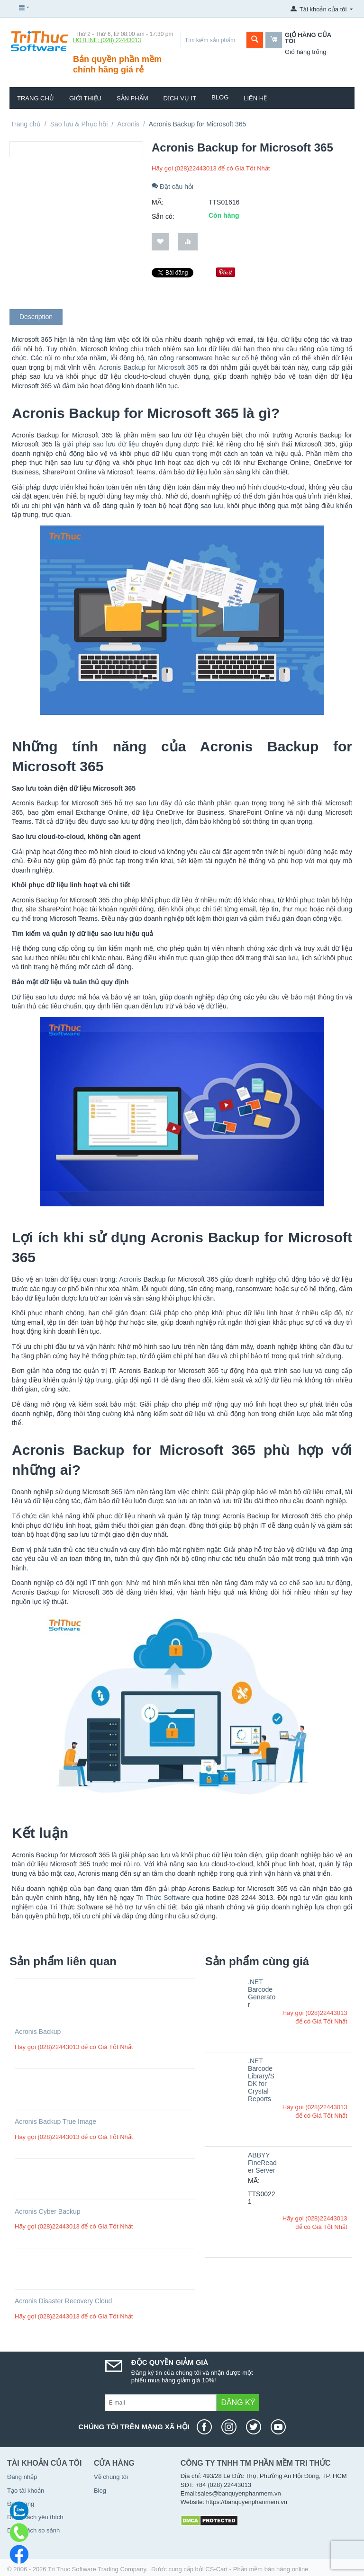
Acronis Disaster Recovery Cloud (63, 2301)
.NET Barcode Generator (261, 1993)
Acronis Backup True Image (55, 2121)
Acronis (128, 124)
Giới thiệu (85, 98)
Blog (219, 97)
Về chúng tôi (111, 2476)
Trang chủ (35, 98)
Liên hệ (255, 98)
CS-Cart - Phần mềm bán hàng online (256, 2569)
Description (36, 317)
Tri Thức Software (163, 1897)
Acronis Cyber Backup (48, 2211)
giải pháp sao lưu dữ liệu (101, 444)
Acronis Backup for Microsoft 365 (149, 367)
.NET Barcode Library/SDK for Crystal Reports (261, 2080)
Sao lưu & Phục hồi (79, 124)
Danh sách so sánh (33, 2530)
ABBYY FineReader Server (262, 2162)
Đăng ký (238, 2402)
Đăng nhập (22, 2476)
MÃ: (158, 202)
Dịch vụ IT (180, 98)
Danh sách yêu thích (35, 2517)
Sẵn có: (163, 216)
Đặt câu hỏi (172, 186)
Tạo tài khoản (25, 2490)
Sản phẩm (132, 98)
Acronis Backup (38, 2031)
